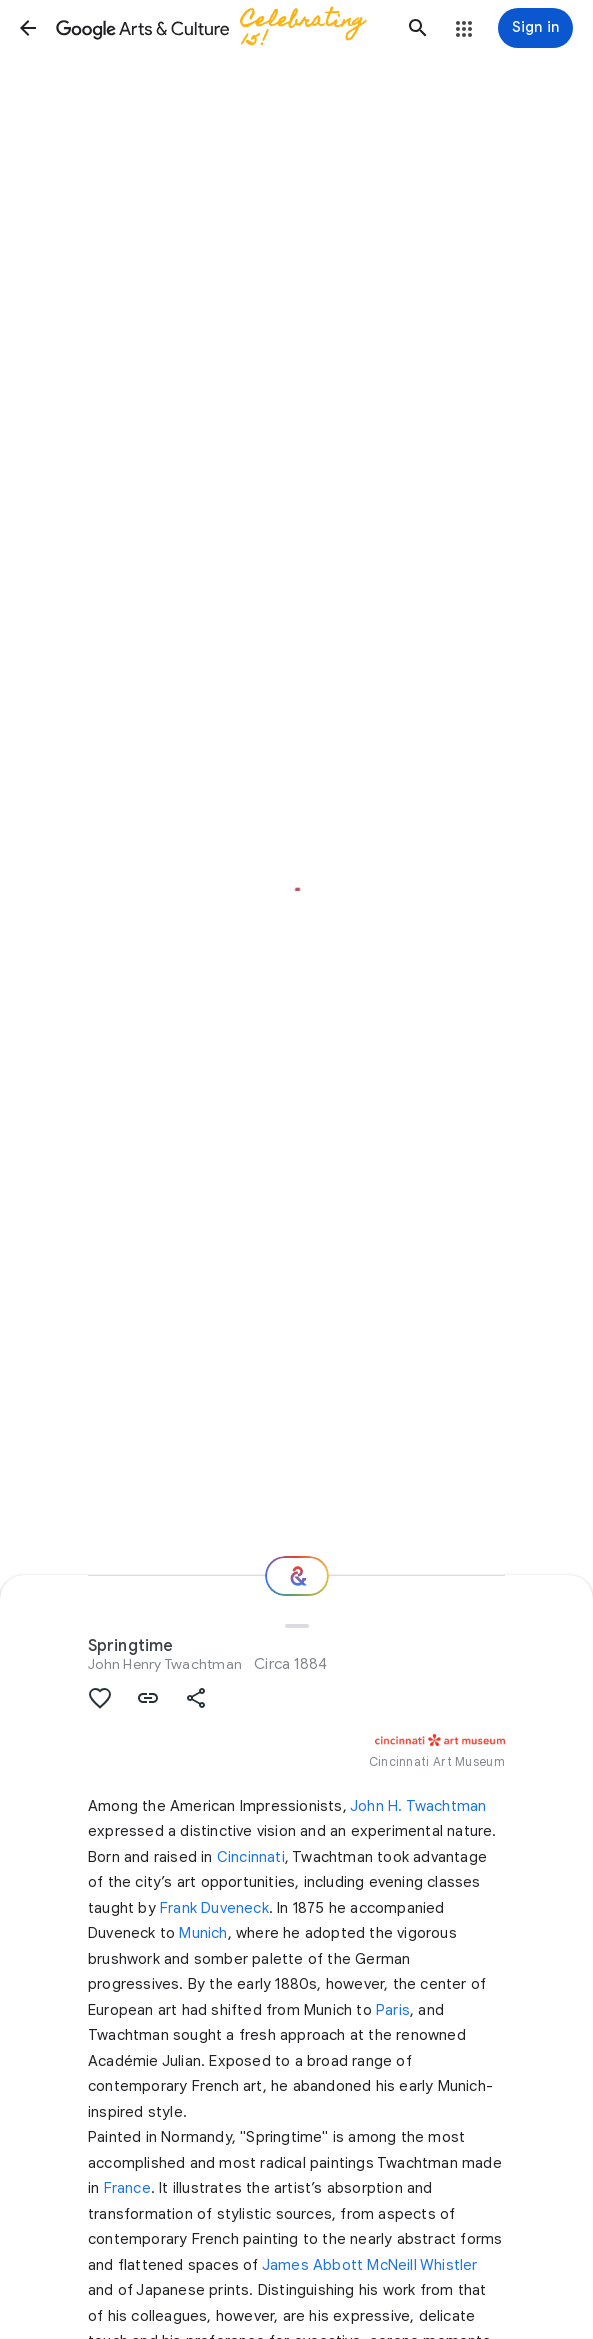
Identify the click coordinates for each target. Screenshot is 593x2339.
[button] (28, 28)
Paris (393, 2010)
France (127, 2188)
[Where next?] (297, 1576)
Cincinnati (251, 1857)
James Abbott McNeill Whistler (370, 2265)
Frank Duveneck (214, 1908)
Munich (203, 1933)
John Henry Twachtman (165, 1664)
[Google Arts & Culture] (223, 28)
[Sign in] (535, 28)
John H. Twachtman (418, 1806)
